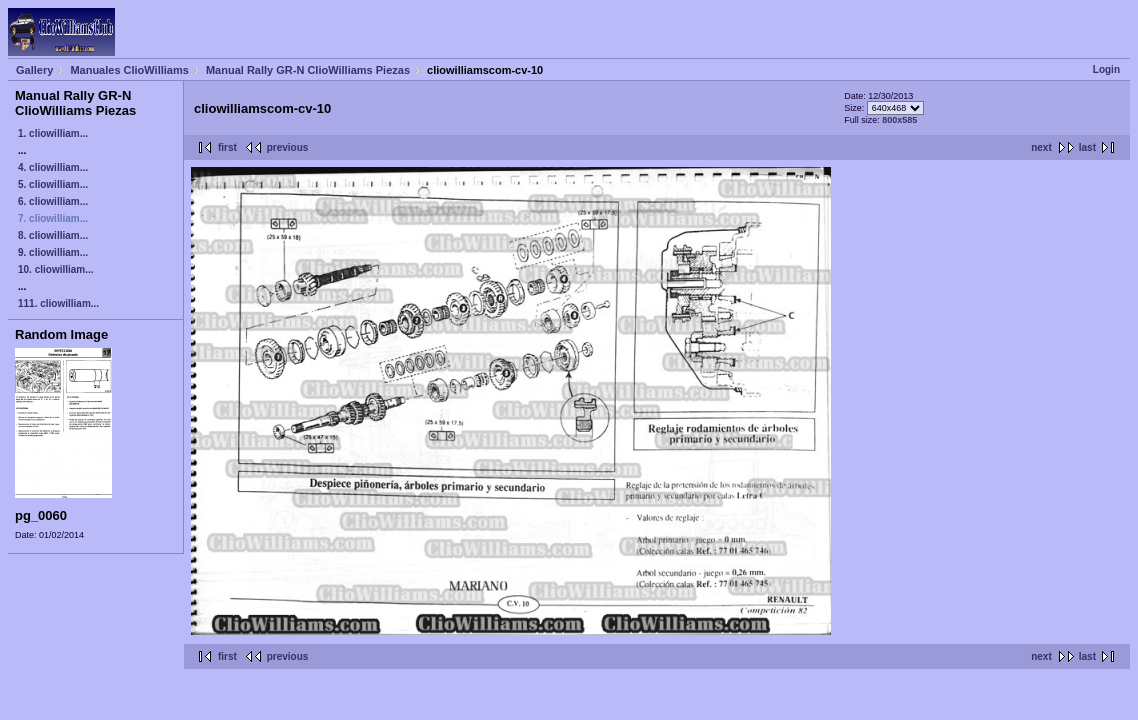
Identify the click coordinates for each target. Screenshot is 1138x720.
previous (288, 147)
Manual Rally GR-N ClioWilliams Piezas (308, 70)
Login (1106, 69)
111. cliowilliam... (58, 303)
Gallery (34, 70)
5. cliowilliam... (53, 184)
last (1087, 147)
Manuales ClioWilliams (129, 70)
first (227, 147)
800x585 (899, 120)
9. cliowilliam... (53, 252)
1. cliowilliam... (53, 133)
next (1041, 147)
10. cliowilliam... (56, 269)
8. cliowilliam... (53, 235)
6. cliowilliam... (53, 201)
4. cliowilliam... (53, 167)
